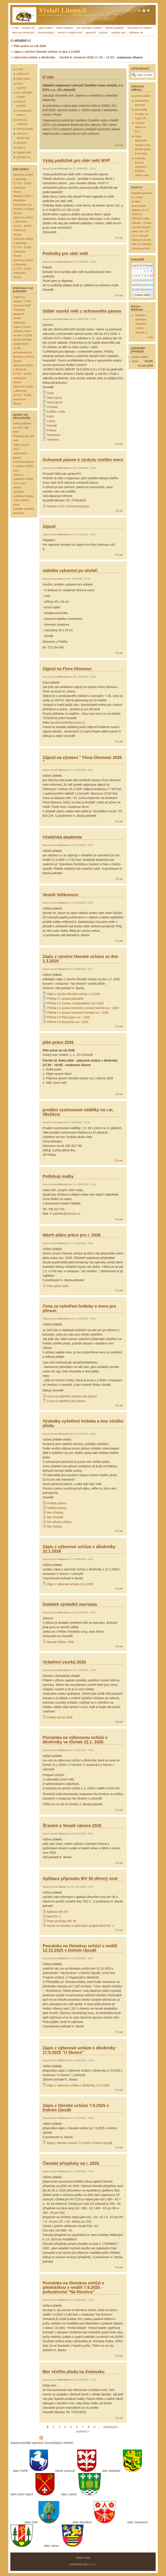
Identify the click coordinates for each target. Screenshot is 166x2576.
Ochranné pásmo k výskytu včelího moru (83, 459)
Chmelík (52, 407)
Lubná (51, 421)
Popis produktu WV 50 (61, 1921)
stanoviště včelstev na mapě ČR (141, 114)
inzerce (103, 32)
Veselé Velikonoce (60, 894)
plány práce (45, 27)
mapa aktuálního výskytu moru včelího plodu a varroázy (143, 145)
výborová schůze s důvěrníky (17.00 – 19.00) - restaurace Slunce (23, 183)
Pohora (51, 430)
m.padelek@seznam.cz (65, 1213)
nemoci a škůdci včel (69, 32)
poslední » (83, 2431)
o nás (15, 27)
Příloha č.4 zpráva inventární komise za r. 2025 (78, 1012)
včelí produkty (45, 32)
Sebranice (53, 435)
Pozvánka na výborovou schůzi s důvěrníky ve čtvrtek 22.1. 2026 (75, 1739)
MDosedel (63, 168)
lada (60, 578)
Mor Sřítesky (55, 1512)
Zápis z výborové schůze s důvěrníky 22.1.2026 (79, 1548)
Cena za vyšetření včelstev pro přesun (72, 1396)
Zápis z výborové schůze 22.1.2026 (70, 1584)
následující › (111, 2427)
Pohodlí (52, 425)
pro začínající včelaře (89, 27)
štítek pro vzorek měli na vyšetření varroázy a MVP (141, 244)
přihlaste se (136, 32)
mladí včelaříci (64, 27)
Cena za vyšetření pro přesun (66, 1401)
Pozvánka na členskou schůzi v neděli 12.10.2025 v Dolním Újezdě (80, 1948)
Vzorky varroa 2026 (59, 1717)
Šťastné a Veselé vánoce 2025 (72, 1825)
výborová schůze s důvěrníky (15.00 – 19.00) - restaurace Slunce (23, 226)
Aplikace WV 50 (57, 1911)
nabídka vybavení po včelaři (70, 570)
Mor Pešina (54, 1526)
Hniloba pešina (57, 1503)
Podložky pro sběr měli (65, 253)
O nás (48, 77)
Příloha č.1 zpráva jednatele (65, 998)
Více (150, 337)
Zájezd (49, 526)
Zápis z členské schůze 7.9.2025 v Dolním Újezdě (76, 2107)
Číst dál (119, 145)
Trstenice (53, 439)
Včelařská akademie (62, 837)
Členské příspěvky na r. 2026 (71, 2163)
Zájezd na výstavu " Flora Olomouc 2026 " (82, 759)
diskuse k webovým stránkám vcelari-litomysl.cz (141, 324)
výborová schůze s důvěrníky (34, 57)
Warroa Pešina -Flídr (60, 1642)
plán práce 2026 (58, 1042)
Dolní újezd (54, 397)
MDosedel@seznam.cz (70, 722)
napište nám (118, 32)
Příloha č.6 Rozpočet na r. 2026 (67, 1022)
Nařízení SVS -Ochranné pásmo (68, 506)
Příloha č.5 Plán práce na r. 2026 (68, 1017)
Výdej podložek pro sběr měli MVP (76, 160)
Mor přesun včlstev (59, 1522)
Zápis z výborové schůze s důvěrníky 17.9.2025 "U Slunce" (79, 2050)
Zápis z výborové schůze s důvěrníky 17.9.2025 (78, 2085)
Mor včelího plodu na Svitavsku (74, 2371)
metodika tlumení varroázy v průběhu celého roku (142, 167)
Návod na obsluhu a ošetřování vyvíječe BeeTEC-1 (80, 1925)
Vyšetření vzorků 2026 (64, 1662)
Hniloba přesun (57, 1508)
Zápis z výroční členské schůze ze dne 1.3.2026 (80, 958)
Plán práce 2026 (57, 1286)
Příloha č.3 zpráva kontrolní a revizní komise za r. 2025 (83, 1008)
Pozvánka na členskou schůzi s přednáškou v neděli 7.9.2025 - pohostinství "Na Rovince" (73, 2287)
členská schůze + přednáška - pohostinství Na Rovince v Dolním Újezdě (23, 205)
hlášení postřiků (114, 27)
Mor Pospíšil (55, 1517)
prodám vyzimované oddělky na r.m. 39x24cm (78, 1112)
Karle (50, 416)
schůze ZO (28, 27)
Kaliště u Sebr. (56, 411)
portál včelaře (143, 95)
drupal (92, 2564)
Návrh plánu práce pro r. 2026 (72, 1235)
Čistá (50, 393)
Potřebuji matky (58, 1176)
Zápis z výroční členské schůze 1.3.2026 (73, 994)
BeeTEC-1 (54, 1916)
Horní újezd (54, 402)
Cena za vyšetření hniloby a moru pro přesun (79, 1308)
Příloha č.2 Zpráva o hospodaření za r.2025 (75, 1003)
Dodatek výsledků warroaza (70, 1604)
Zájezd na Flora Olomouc (67, 668)
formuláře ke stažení (139, 27)
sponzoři (91, 32)
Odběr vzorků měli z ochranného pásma (82, 311)
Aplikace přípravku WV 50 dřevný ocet (80, 1878)
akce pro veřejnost (23, 32)
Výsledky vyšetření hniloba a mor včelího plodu (83, 1423)
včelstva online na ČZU (140, 127)
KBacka (62, 770)
